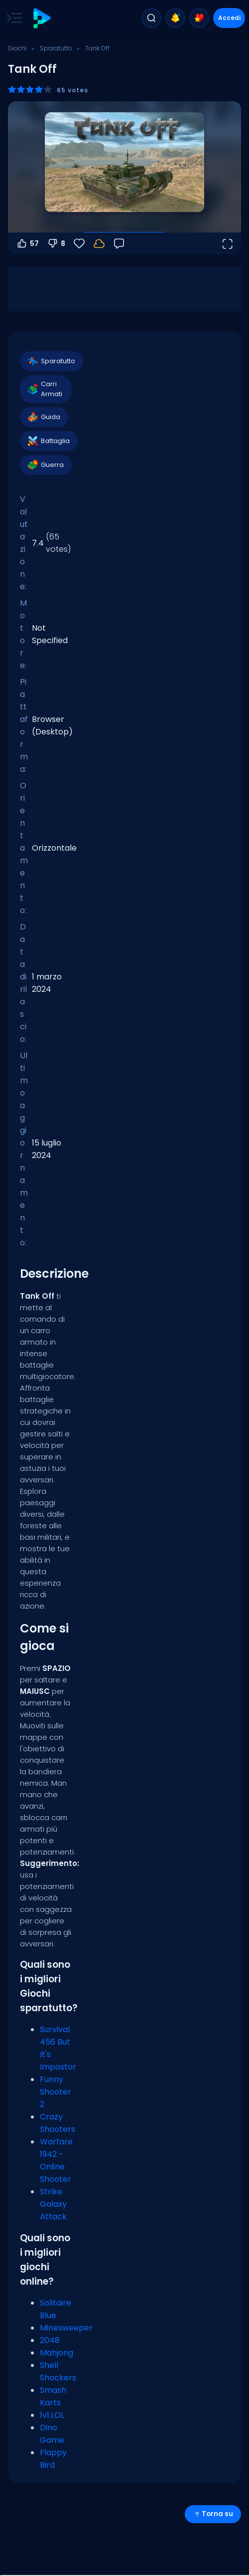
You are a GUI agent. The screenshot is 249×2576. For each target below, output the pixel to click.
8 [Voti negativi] (56, 243)
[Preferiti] (79, 243)
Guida (43, 417)
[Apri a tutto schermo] (227, 243)
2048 (50, 2340)
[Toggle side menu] (12, 17)
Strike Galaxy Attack (53, 2204)
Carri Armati (44, 389)
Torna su (213, 2514)
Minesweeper (66, 2328)
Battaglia (48, 441)
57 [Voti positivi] (27, 243)
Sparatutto (56, 48)
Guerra (45, 465)
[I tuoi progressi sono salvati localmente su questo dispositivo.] (99, 243)
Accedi (229, 17)
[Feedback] (119, 243)
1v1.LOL (52, 2415)
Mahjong (56, 2352)
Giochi (17, 48)
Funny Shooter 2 (55, 2092)
